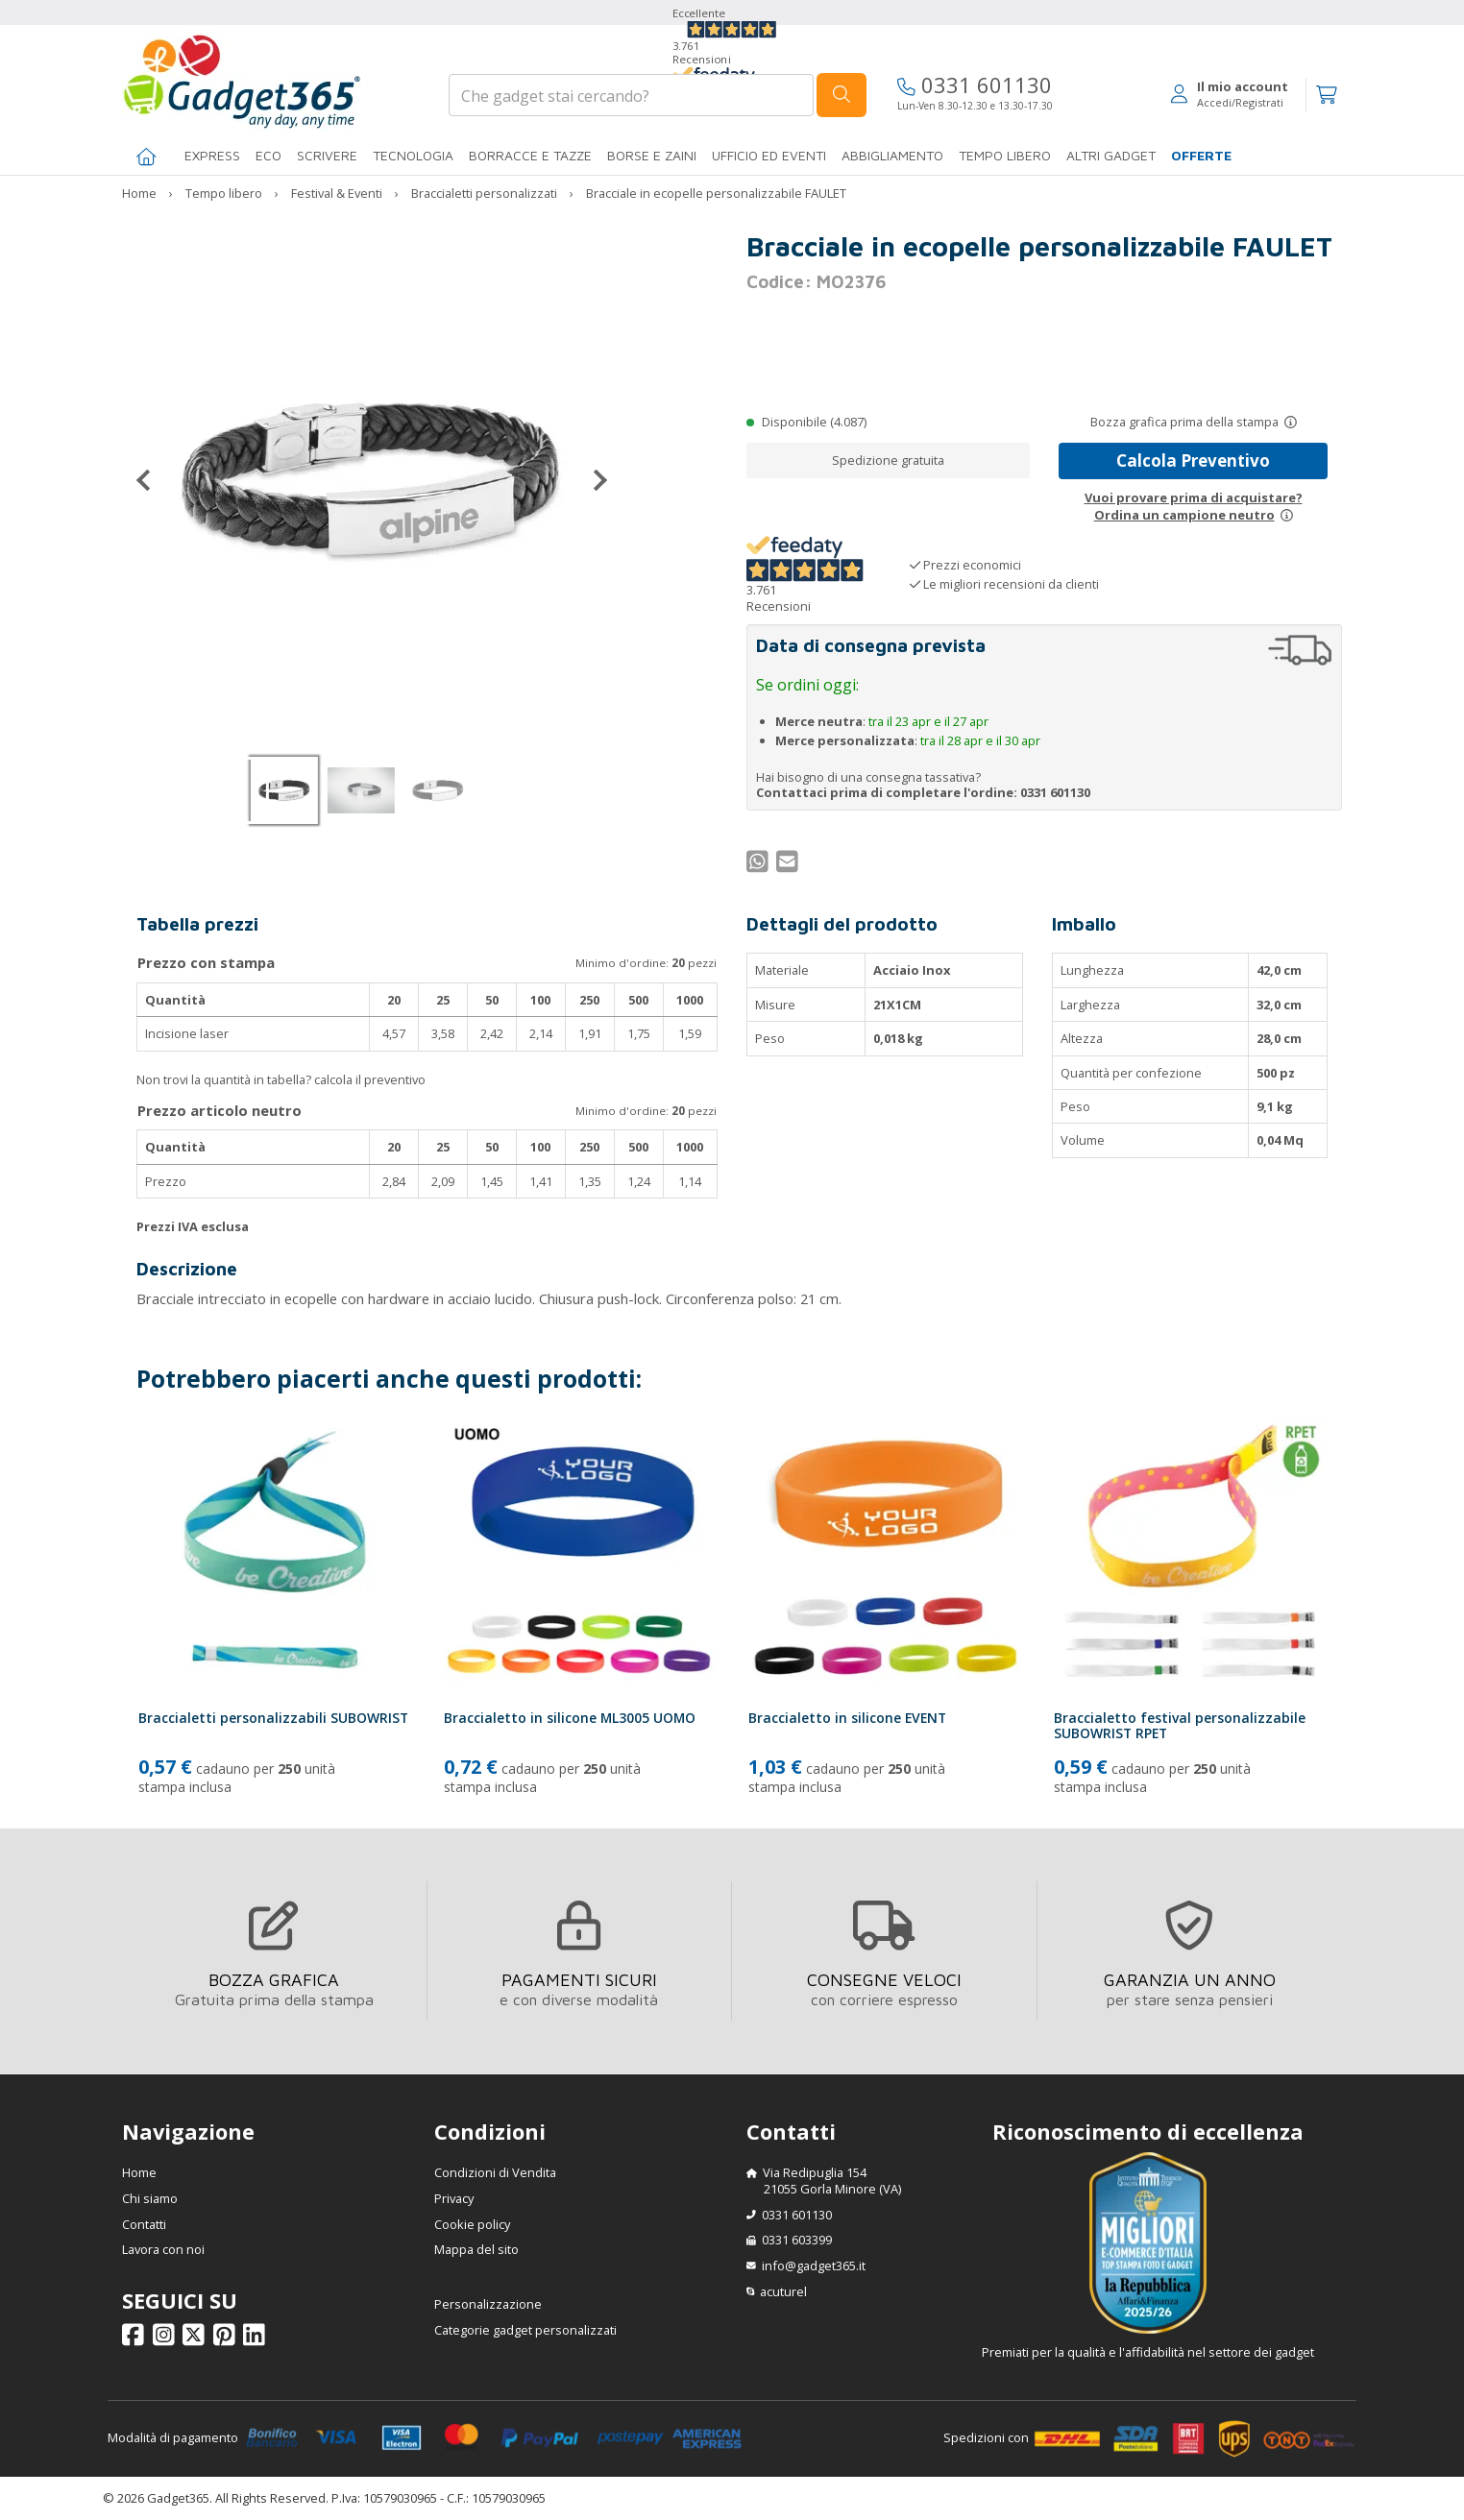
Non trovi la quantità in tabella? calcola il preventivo (281, 1079)
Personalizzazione (488, 2304)
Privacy (454, 2198)
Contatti (144, 2224)
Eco (268, 155)
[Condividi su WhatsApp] (759, 865)
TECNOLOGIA (413, 155)
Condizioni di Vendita (495, 2172)
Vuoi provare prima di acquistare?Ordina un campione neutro (1194, 506)
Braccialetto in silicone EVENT (847, 1717)
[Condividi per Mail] (789, 865)
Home (139, 2172)
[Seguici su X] (196, 2338)
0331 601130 (974, 85)
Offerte (1201, 155)
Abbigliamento (892, 155)
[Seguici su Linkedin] (257, 2338)
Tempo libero (1005, 155)
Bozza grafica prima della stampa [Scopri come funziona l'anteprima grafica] (1184, 421)
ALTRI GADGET (1111, 155)
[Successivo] (593, 480)
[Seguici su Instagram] (167, 2338)
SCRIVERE (327, 155)
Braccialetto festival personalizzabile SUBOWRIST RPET (1179, 1725)
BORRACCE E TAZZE (530, 155)
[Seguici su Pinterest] (227, 2338)
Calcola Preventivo (1193, 460)
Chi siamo (150, 2198)
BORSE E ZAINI (651, 155)
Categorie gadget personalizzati (525, 2329)
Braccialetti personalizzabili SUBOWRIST (273, 1717)
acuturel (783, 2291)
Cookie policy (472, 2224)
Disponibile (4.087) (814, 421)
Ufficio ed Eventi (769, 155)
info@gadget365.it (814, 2265)
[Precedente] (151, 480)
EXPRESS (212, 155)
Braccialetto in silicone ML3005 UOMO (569, 1717)
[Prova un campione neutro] (1287, 514)
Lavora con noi (163, 2249)
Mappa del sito (476, 2249)
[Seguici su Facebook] (136, 2338)
